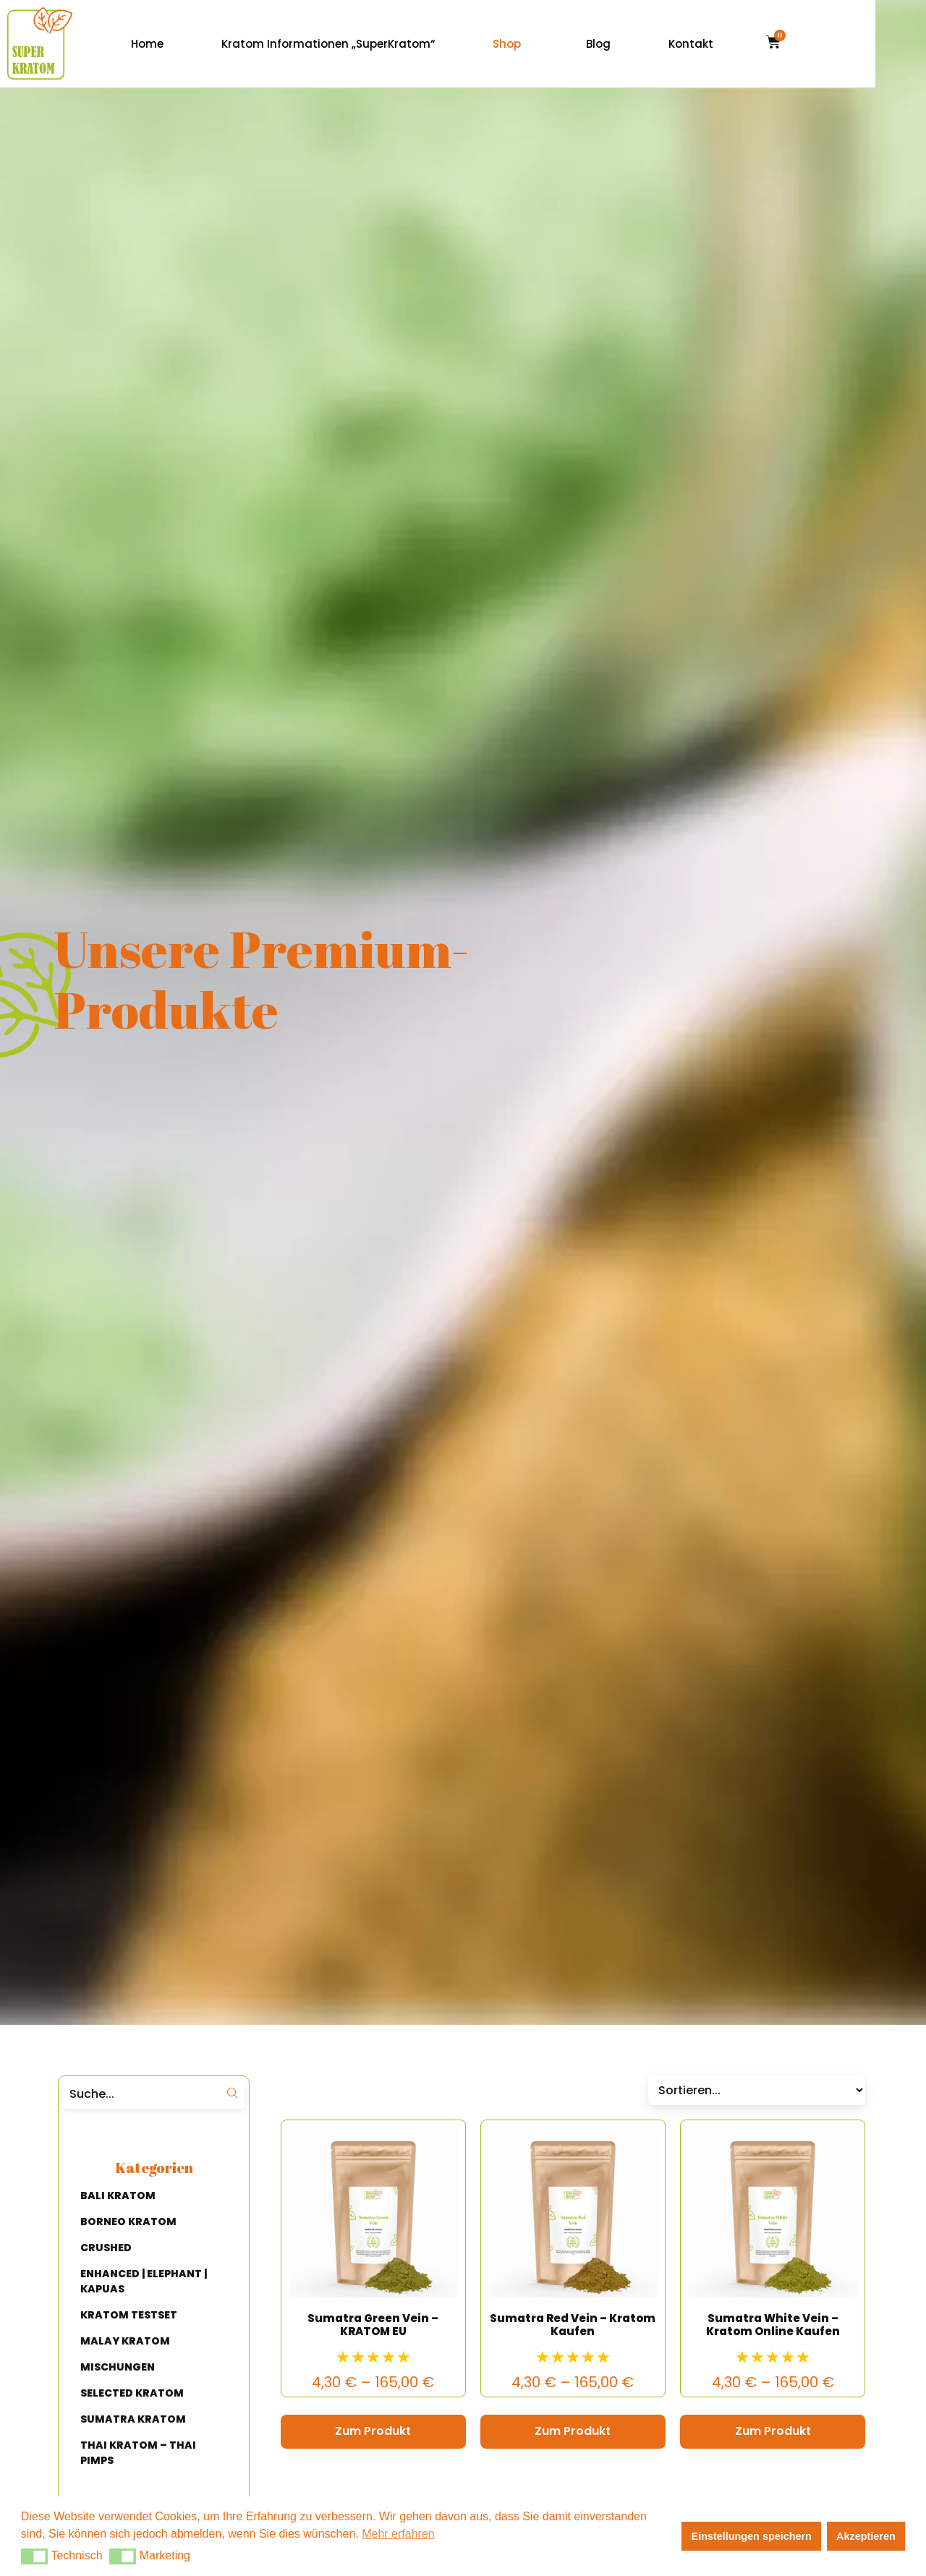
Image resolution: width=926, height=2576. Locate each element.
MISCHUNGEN (117, 2367)
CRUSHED (106, 2247)
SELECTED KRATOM (132, 2393)
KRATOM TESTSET (128, 2315)
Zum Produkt (373, 2431)
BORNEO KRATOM (128, 2221)
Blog (649, 43)
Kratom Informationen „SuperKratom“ (378, 43)
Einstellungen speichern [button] (752, 2536)
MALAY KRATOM (125, 2341)
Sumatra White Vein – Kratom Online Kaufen (773, 2325)
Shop (557, 43)
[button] (34, 2556)
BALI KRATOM (118, 2195)
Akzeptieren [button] (866, 2536)
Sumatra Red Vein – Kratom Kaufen (572, 2325)
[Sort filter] (756, 2090)
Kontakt (741, 43)
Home (198, 43)
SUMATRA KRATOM (133, 2419)
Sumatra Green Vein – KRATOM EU (372, 2325)
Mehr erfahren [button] (398, 2534)
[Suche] (140, 2094)
